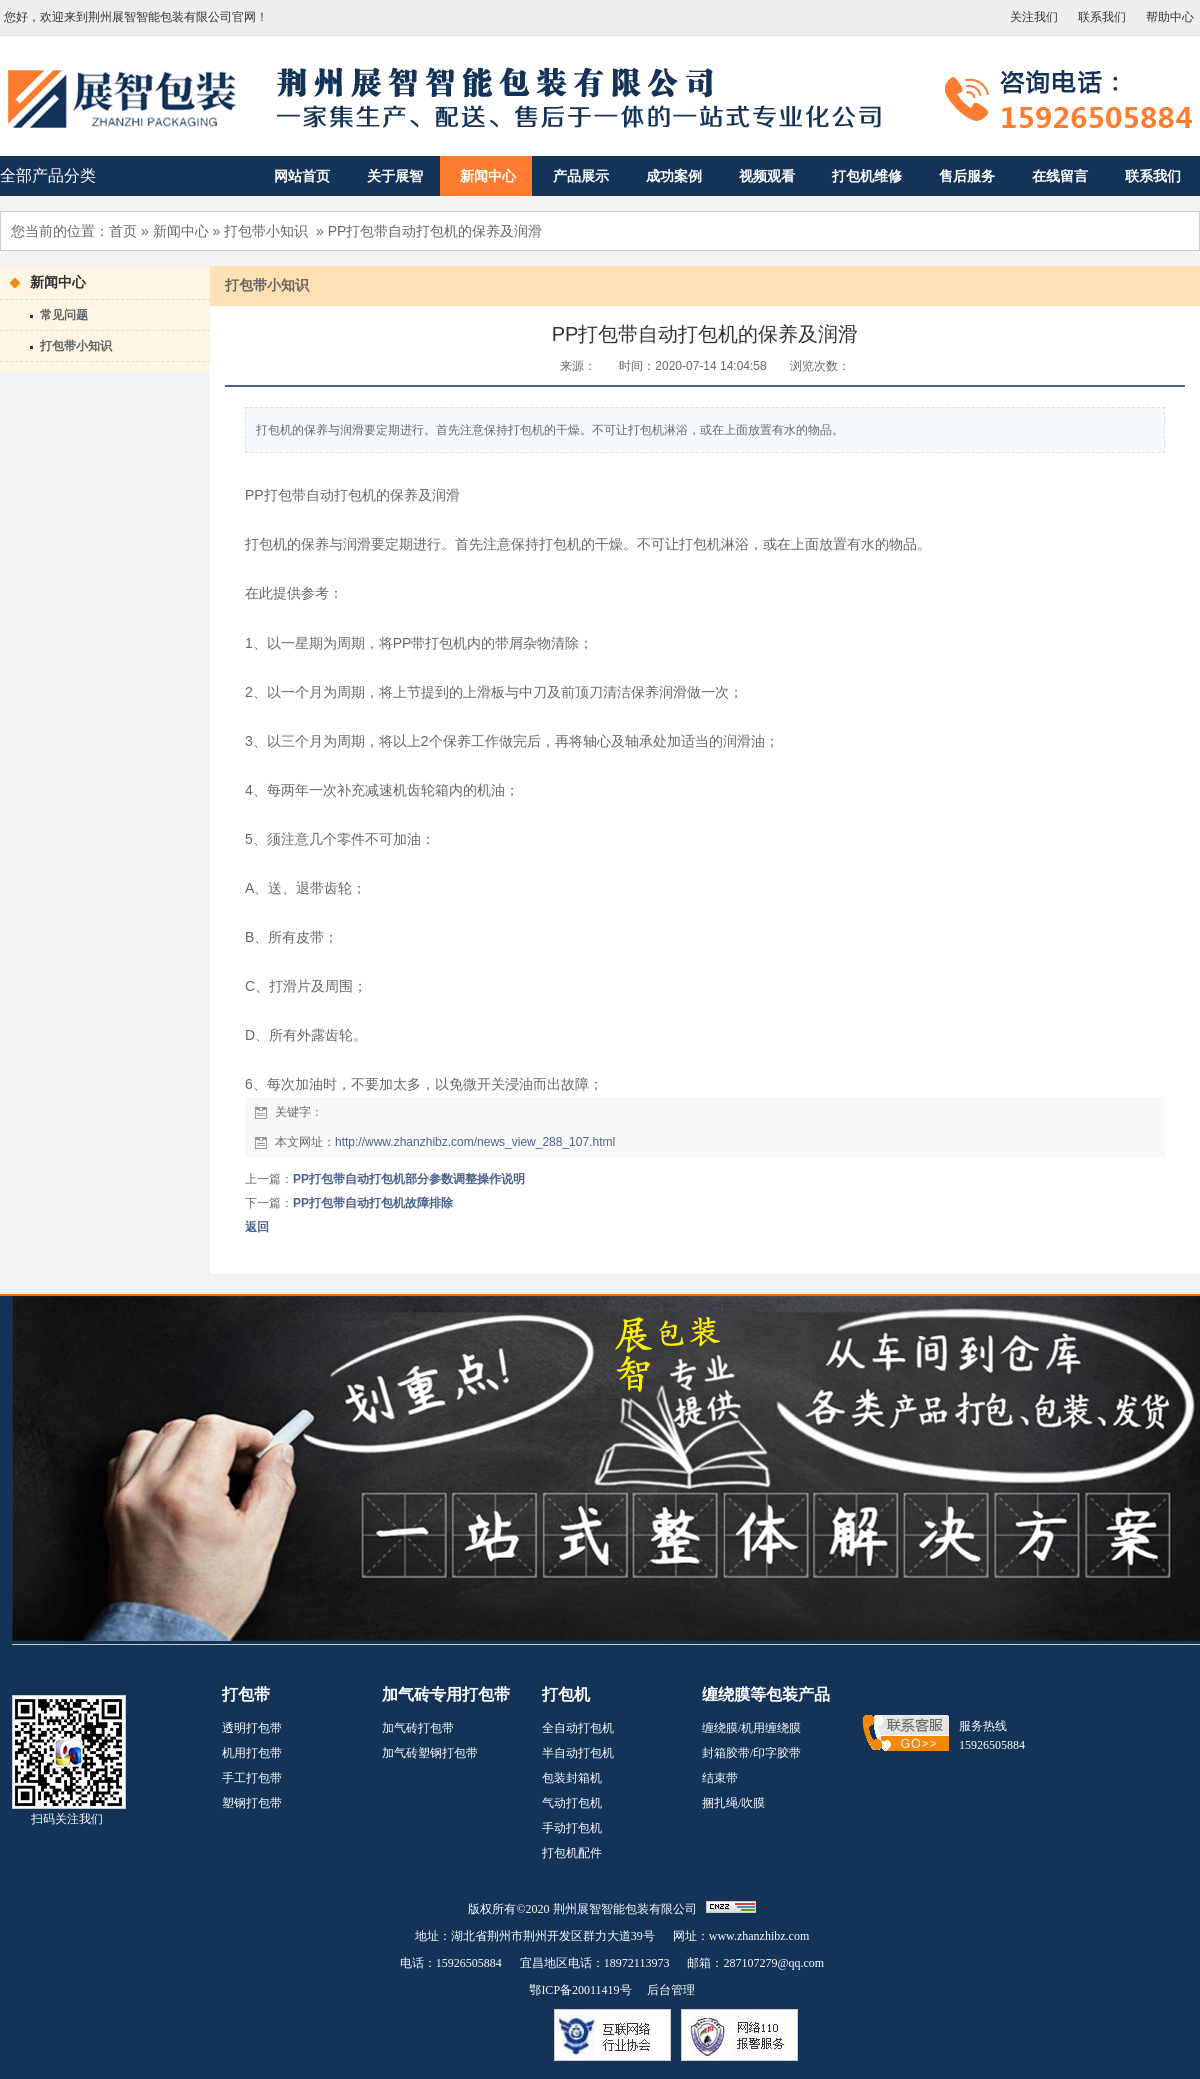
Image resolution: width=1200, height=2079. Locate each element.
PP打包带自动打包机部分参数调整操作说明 (409, 1179)
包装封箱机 (572, 1778)
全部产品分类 (48, 175)
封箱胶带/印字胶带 (751, 1753)
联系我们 (1102, 17)
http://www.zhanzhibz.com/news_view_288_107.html (475, 1142)
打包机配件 (572, 1853)
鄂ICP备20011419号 (580, 1990)
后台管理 (671, 1990)
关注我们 (1034, 17)
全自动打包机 (578, 1728)
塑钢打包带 (252, 1803)
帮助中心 (1170, 17)
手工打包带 (252, 1778)
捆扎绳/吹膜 (733, 1803)
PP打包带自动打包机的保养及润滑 (435, 231)
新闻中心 (181, 231)
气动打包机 (572, 1803)
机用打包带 (252, 1753)
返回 (257, 1227)
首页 (123, 231)
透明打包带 (252, 1728)
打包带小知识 (266, 231)
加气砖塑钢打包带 (430, 1753)
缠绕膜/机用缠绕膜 (751, 1728)
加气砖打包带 (418, 1728)
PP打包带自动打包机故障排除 (373, 1203)
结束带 (720, 1778)
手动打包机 (572, 1828)
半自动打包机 (578, 1753)
